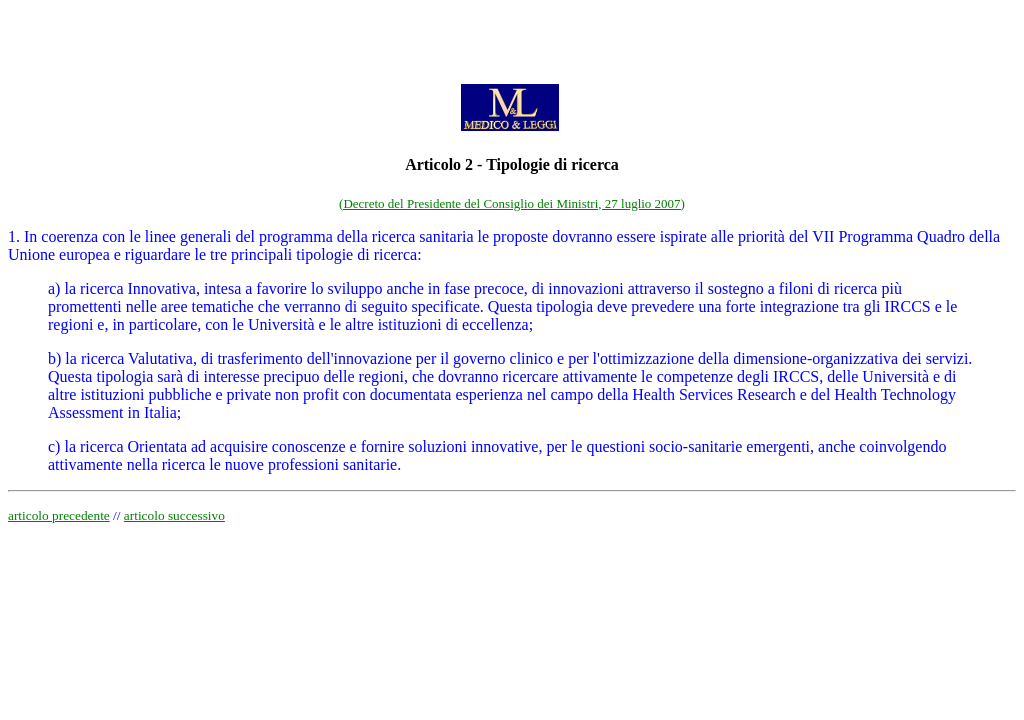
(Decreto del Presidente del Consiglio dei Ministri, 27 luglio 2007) (512, 203)
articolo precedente (59, 515)
